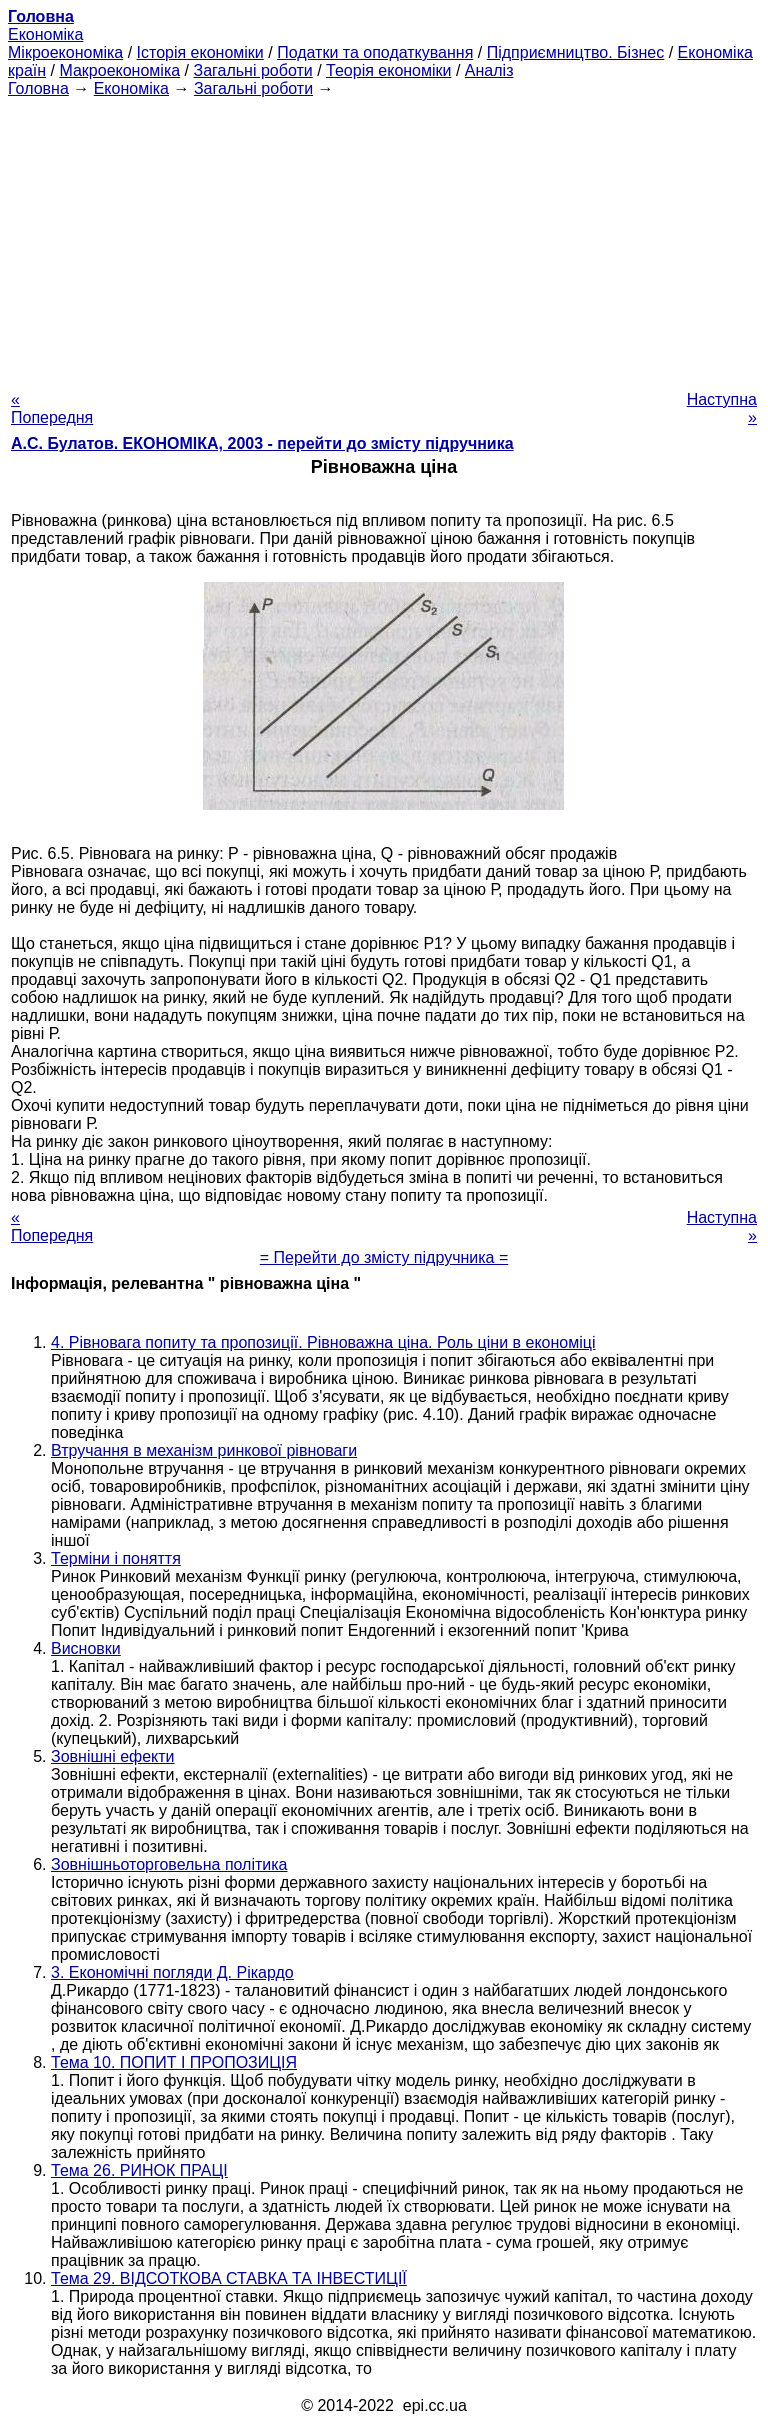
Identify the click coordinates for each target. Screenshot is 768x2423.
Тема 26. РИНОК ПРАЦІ (139, 2170)
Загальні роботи (252, 70)
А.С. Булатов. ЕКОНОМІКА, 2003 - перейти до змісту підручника (262, 443)
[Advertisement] (384, 238)
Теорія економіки (388, 70)
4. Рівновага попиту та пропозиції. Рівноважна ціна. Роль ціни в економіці (323, 1342)
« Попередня (52, 408)
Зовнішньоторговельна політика (169, 1864)
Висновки (86, 1648)
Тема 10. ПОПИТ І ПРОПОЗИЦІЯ (174, 2062)
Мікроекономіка (65, 52)
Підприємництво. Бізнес (576, 52)
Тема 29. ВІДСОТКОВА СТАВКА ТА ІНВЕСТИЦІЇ (229, 2278)
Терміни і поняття (116, 1558)
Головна (38, 88)
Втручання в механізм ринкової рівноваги (204, 1450)
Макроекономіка (119, 70)
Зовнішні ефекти (113, 1756)
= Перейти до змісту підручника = (384, 1257)
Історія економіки (200, 52)
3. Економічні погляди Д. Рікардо (172, 1972)
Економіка (45, 34)
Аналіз (489, 70)
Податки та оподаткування (375, 52)
